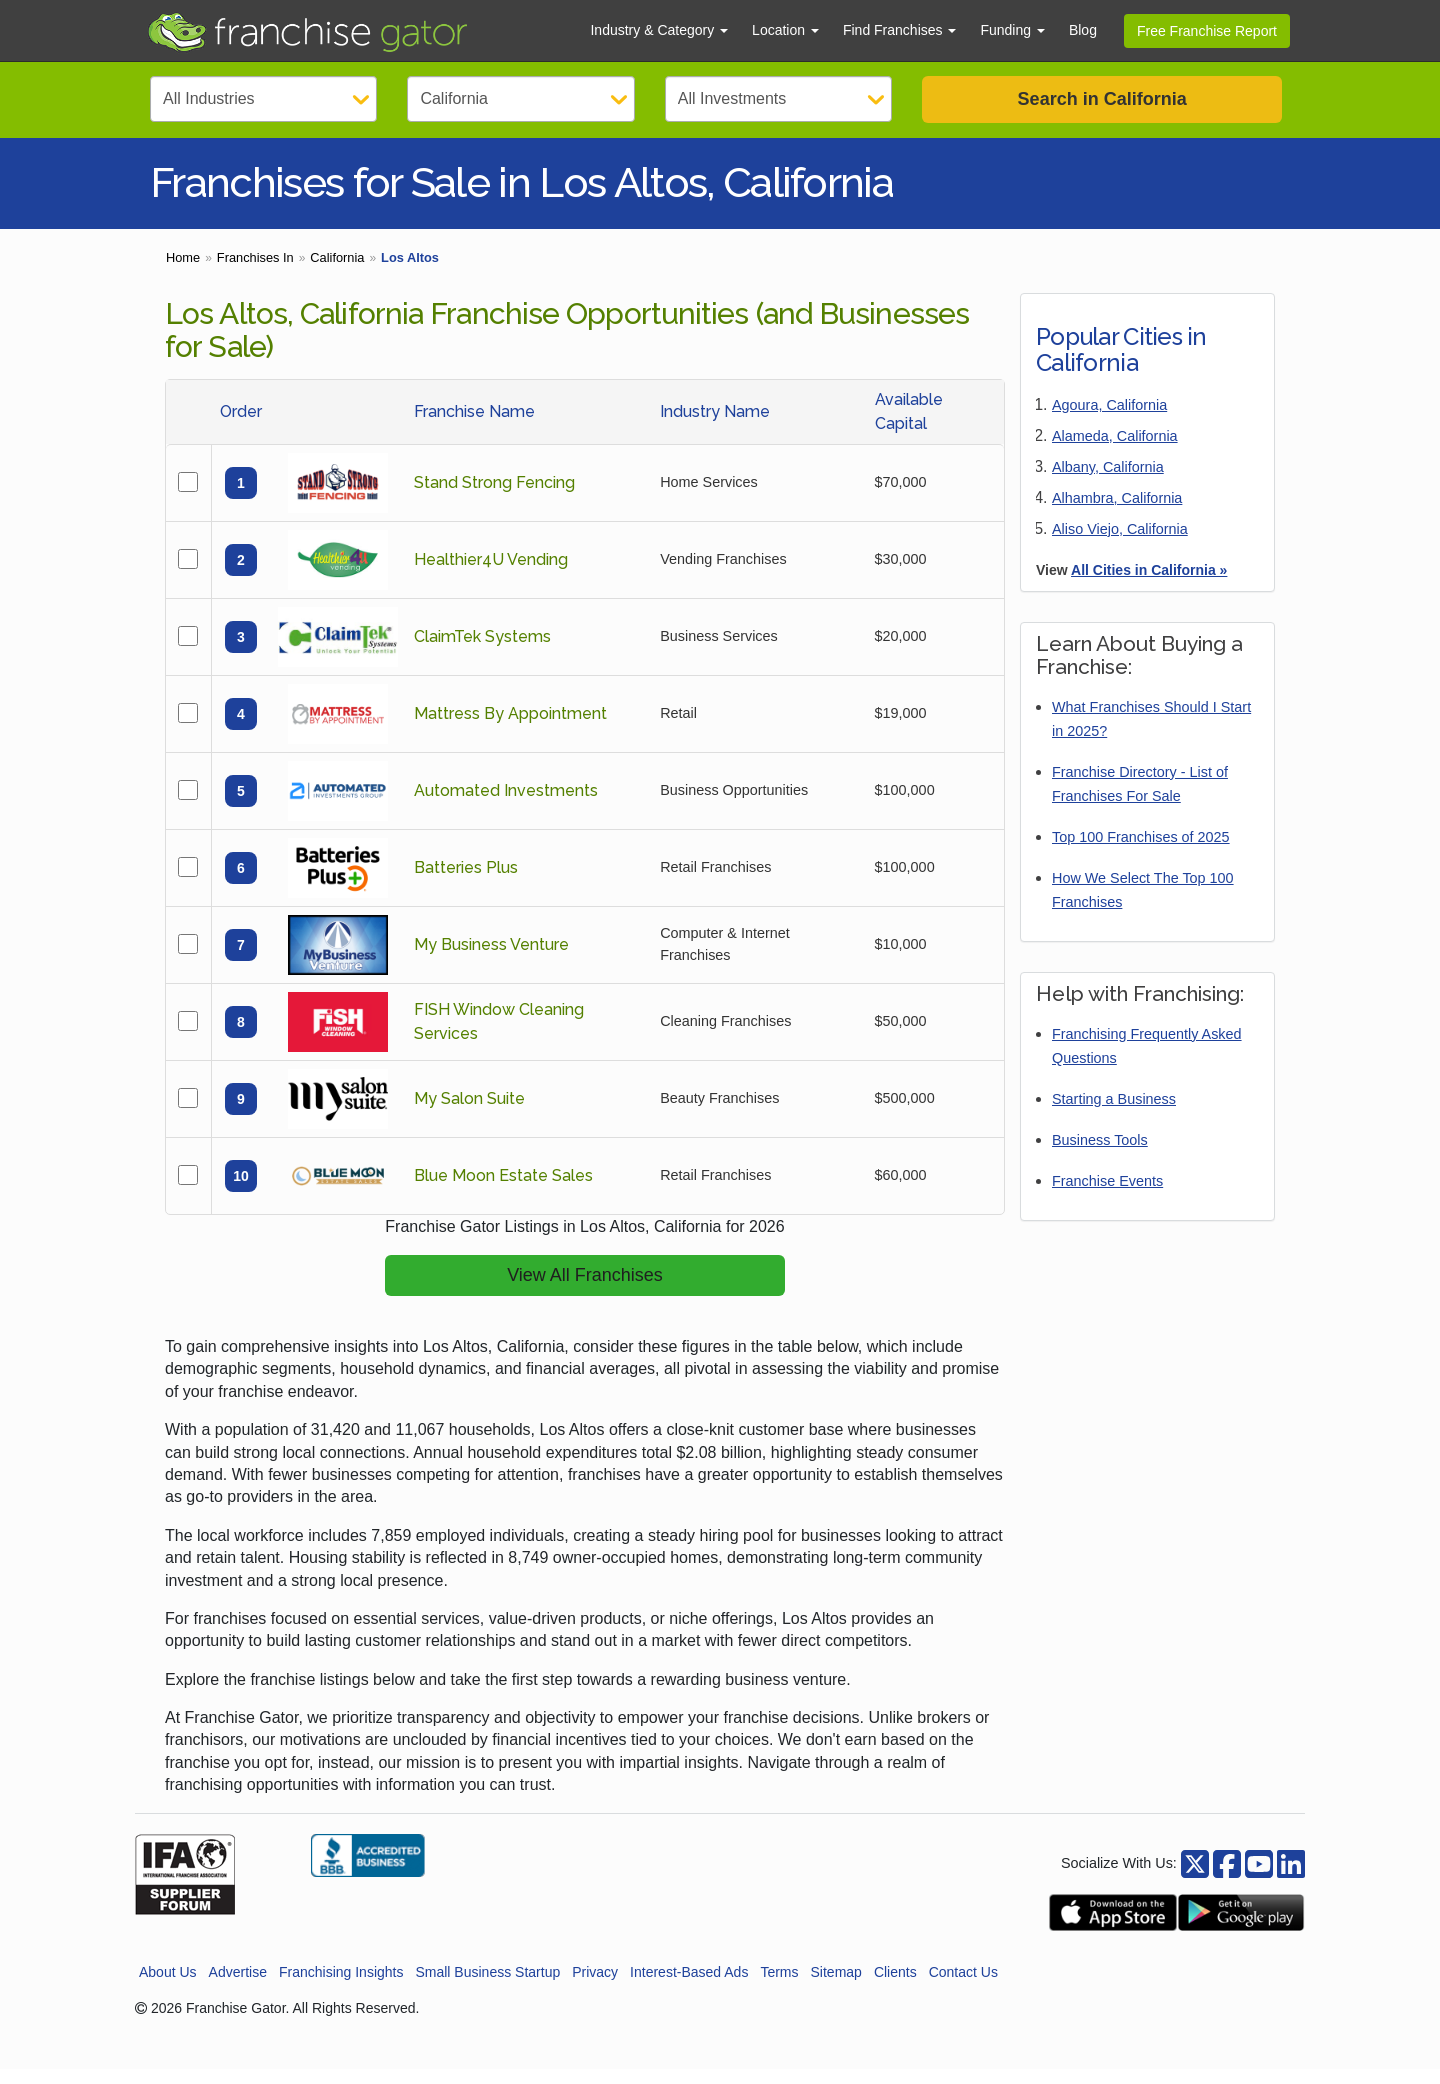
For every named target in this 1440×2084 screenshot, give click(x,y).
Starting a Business (1114, 1114)
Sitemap (836, 1987)
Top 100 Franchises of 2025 (1141, 852)
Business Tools (1100, 1155)
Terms (779, 1987)
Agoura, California (1109, 420)
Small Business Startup (487, 1987)
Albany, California (1108, 482)
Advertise (238, 1987)
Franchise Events (1107, 1196)
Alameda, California (1115, 451)
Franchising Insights (341, 1987)
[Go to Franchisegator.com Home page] (356, 31)
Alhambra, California (1117, 513)
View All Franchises (585, 1290)
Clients (895, 1987)
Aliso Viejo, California (1120, 544)
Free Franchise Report (1207, 31)
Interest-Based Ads (689, 1987)
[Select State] (520, 99)
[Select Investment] (778, 99)
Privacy (595, 1987)
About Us (168, 1987)
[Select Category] (263, 99)
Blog (1083, 30)
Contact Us (963, 1987)
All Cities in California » (1149, 585)
